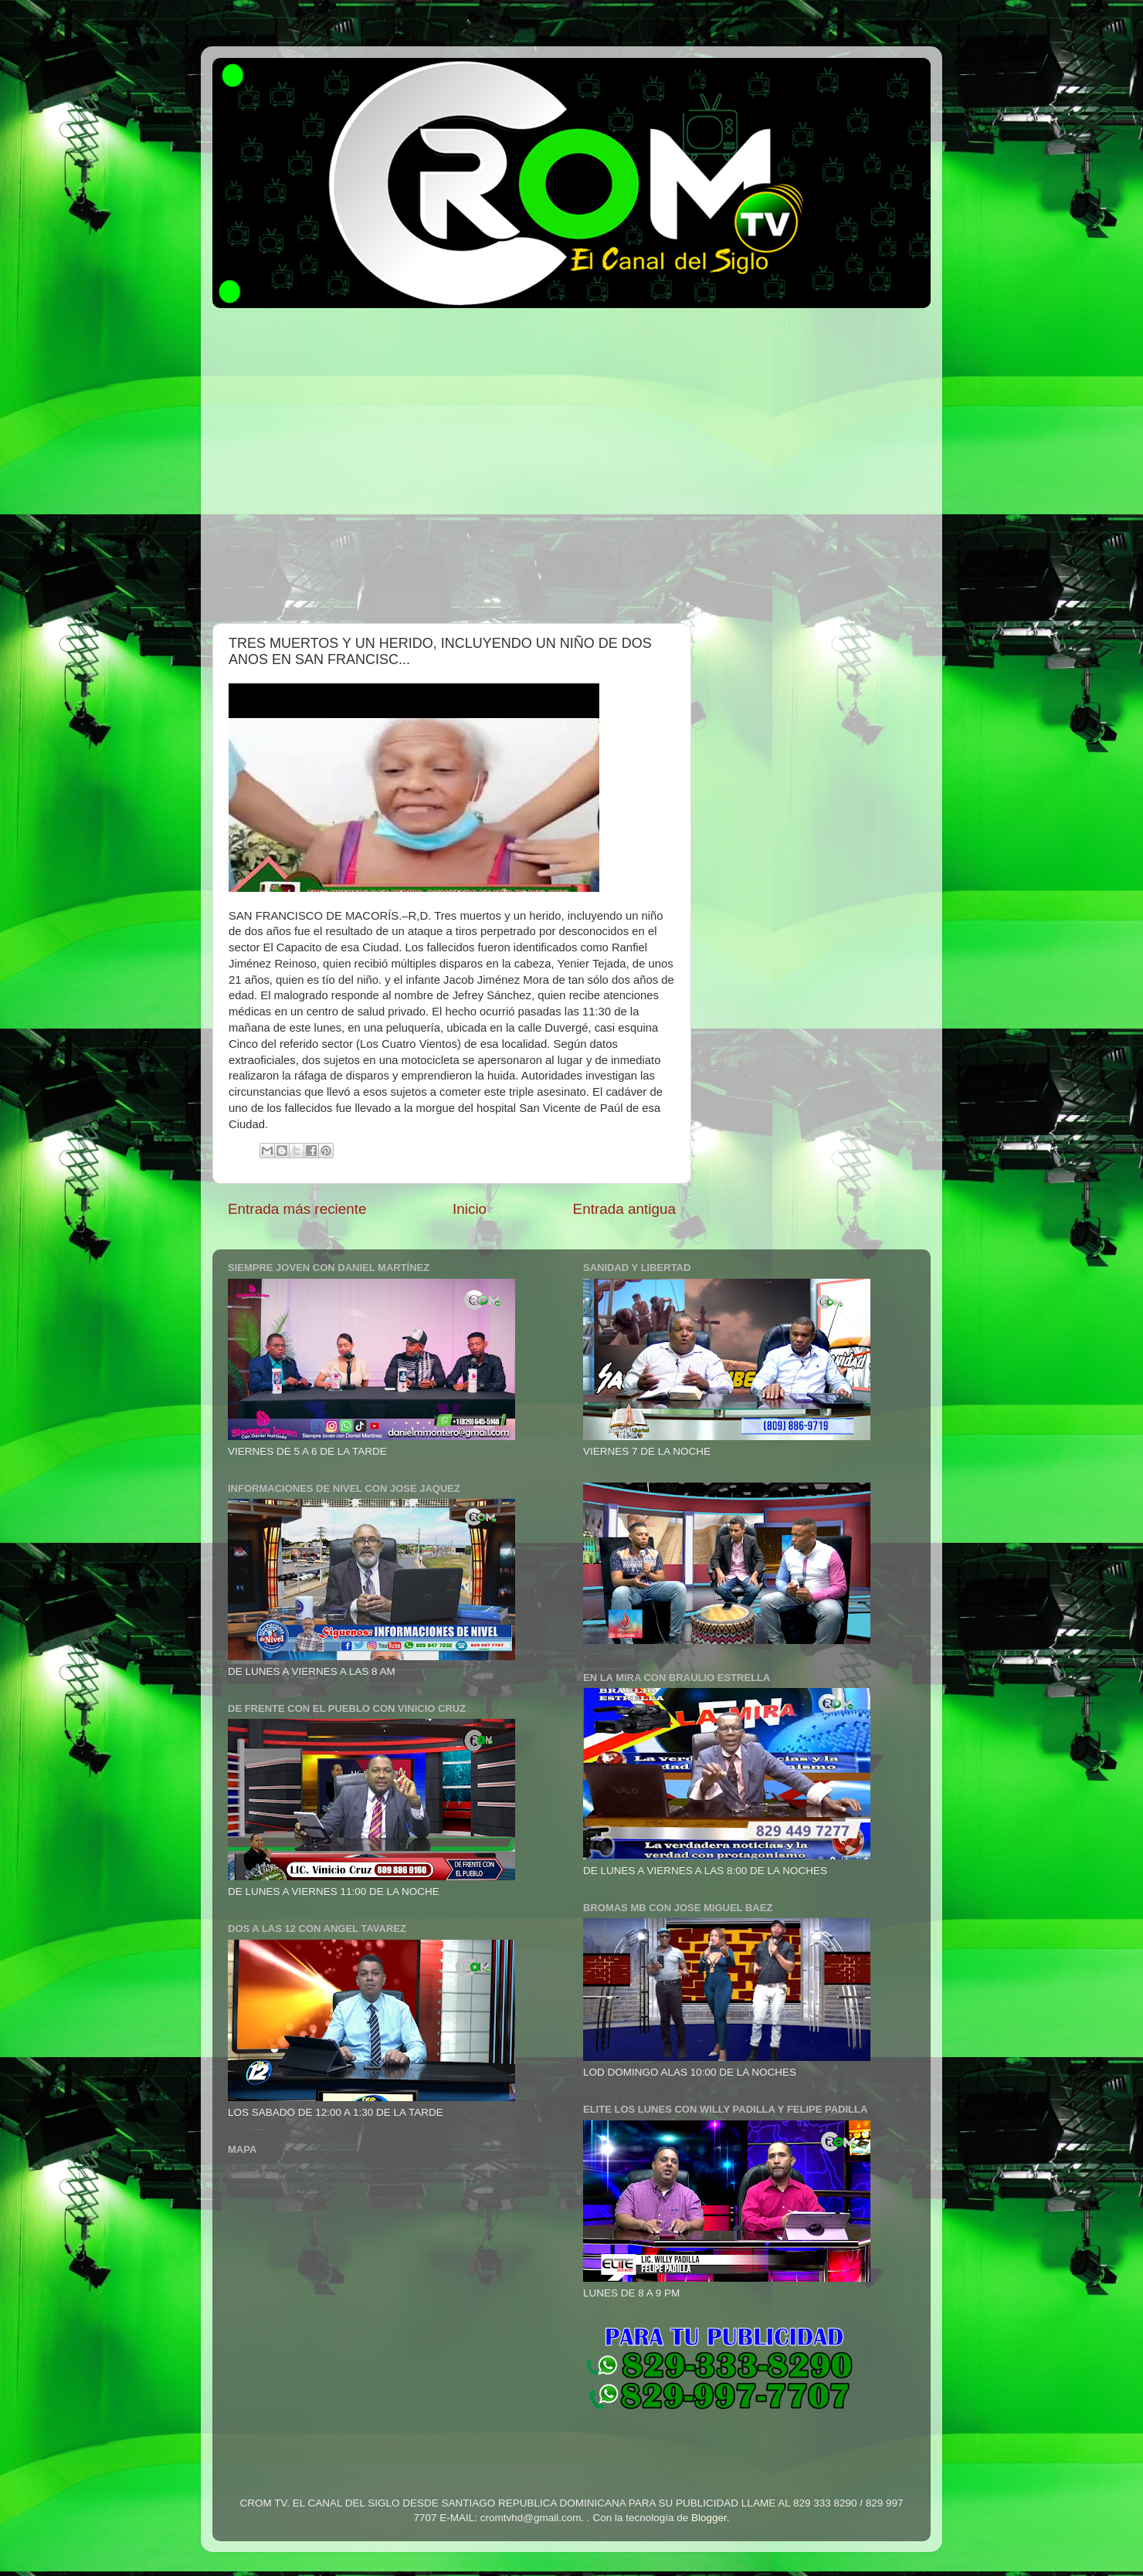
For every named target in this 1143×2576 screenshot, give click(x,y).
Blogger (709, 2517)
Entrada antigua (624, 1209)
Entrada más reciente (297, 1209)
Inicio (470, 1209)
